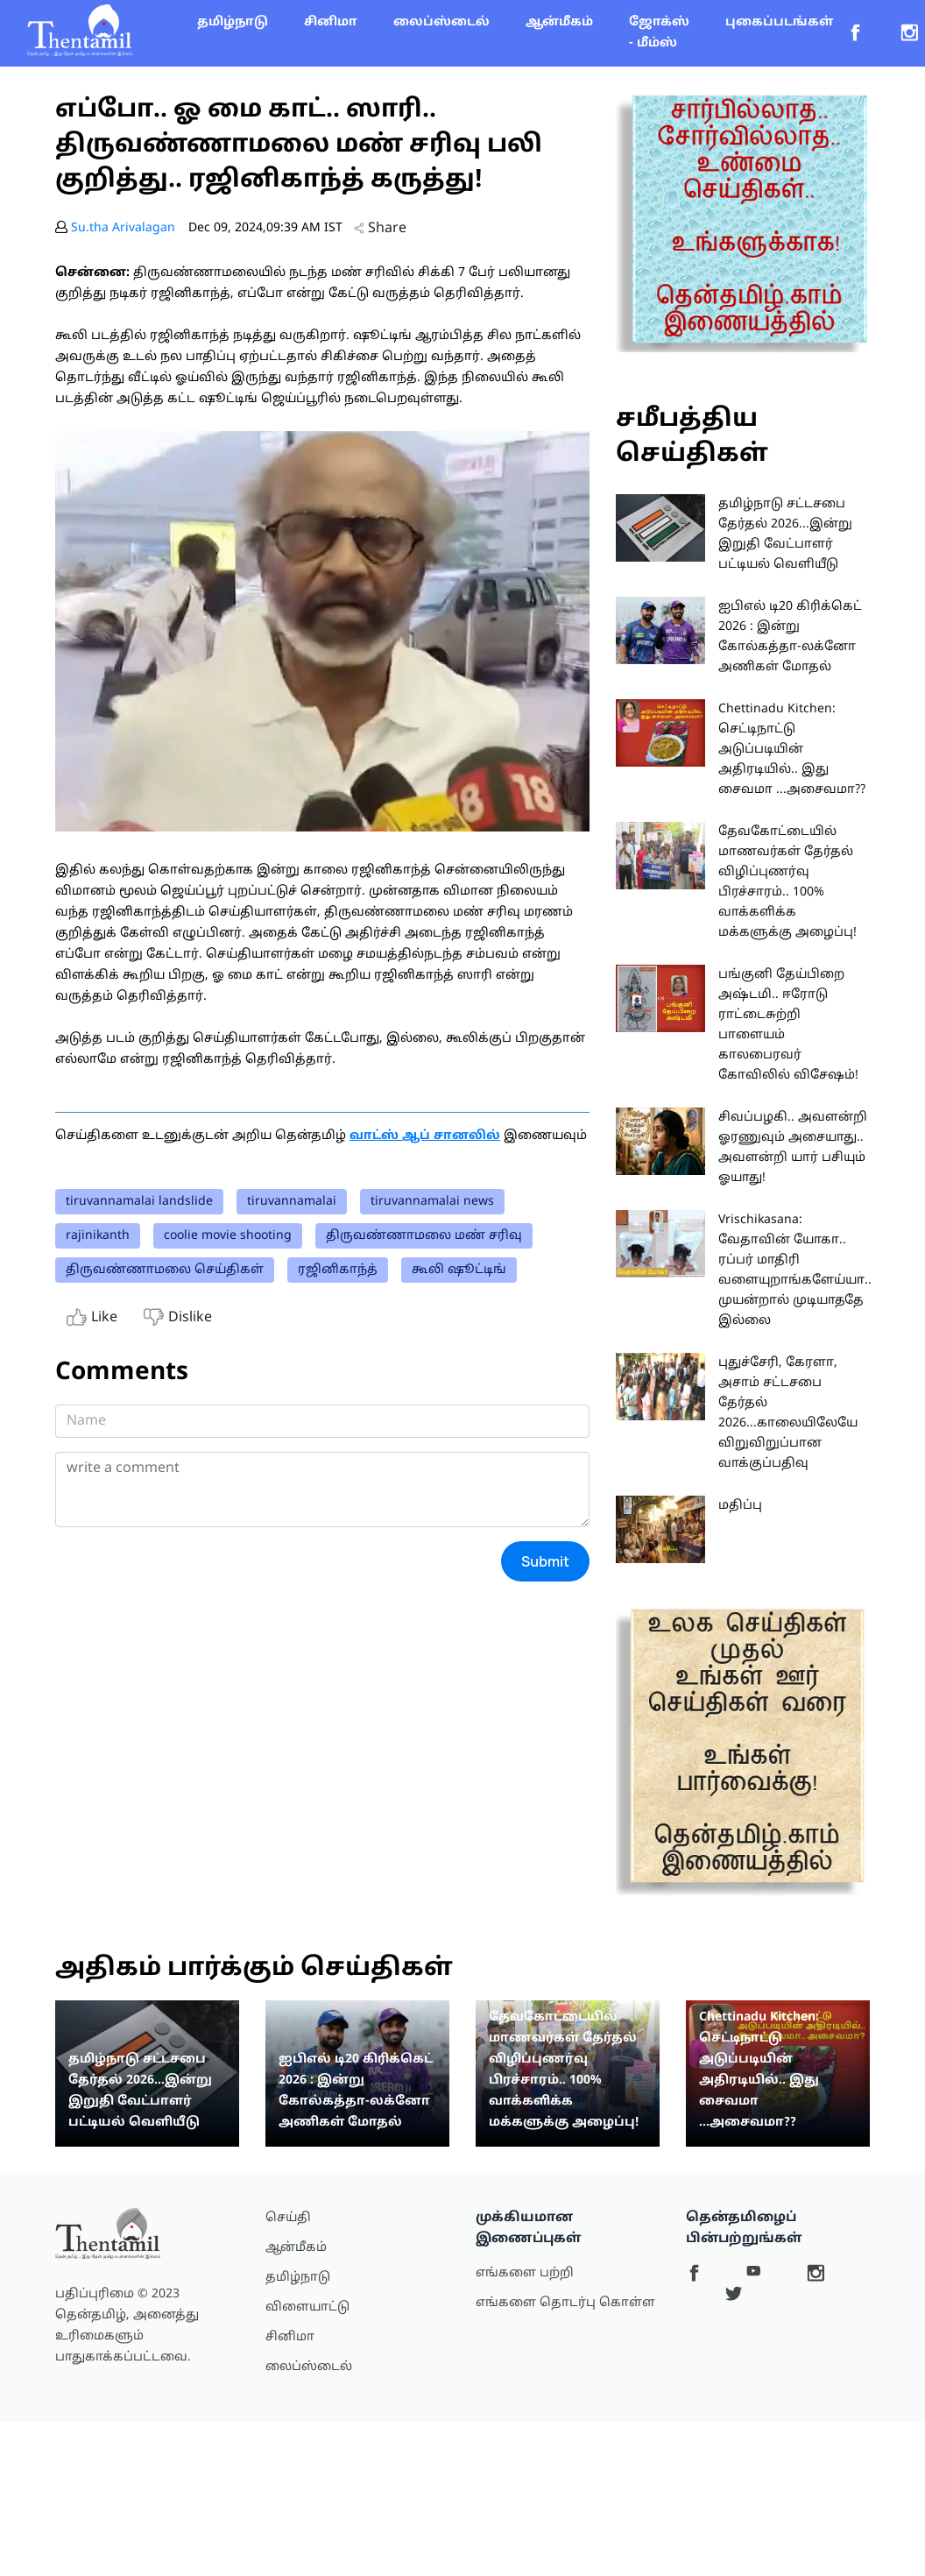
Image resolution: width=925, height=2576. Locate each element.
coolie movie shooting (228, 1235)
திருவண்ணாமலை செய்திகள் (165, 1270)
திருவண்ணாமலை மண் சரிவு (424, 1235)
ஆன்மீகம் (559, 22)
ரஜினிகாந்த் (338, 1270)
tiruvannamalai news (432, 1201)
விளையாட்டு (307, 2307)
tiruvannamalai (291, 1201)
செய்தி (288, 2218)
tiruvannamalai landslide (139, 1201)
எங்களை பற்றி (525, 2273)
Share (380, 228)
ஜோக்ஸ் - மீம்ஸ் (659, 33)
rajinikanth (98, 1235)
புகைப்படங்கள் (779, 22)
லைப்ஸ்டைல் (441, 22)
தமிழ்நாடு (232, 22)
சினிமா (330, 22)
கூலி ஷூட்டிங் (459, 1270)
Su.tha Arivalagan (123, 228)
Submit (545, 1561)
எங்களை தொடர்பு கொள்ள (565, 2303)
